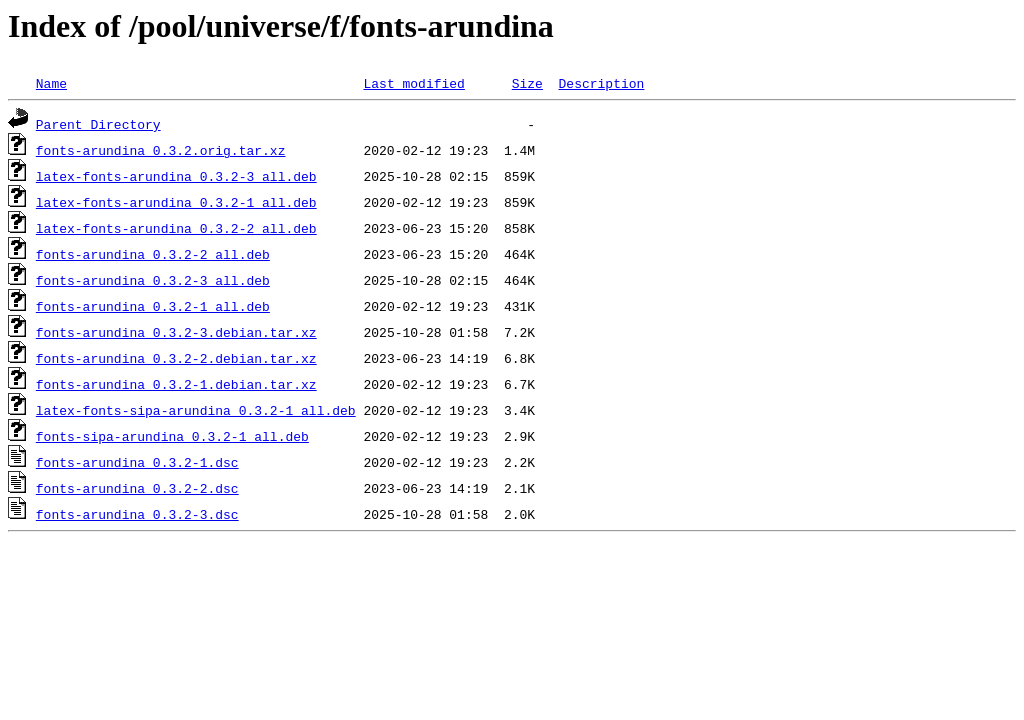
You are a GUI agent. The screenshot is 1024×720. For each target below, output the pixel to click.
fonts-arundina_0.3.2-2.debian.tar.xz (176, 358)
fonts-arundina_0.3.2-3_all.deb (153, 280)
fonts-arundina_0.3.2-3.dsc (137, 514)
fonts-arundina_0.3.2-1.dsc (137, 462)
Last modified (413, 83)
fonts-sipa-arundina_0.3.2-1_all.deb (172, 436)
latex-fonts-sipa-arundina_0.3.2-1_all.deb (196, 410)
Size (527, 83)
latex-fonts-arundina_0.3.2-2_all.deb (176, 228)
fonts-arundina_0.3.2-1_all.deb (153, 306)
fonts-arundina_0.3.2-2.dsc (137, 488)
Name (51, 83)
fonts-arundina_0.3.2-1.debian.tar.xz (176, 384)
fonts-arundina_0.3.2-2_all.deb (153, 254)
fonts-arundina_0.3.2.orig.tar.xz (161, 150)
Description (601, 83)
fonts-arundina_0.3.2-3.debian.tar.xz (176, 332)
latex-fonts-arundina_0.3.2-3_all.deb (176, 176)
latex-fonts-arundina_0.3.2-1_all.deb (176, 202)
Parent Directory (98, 124)
